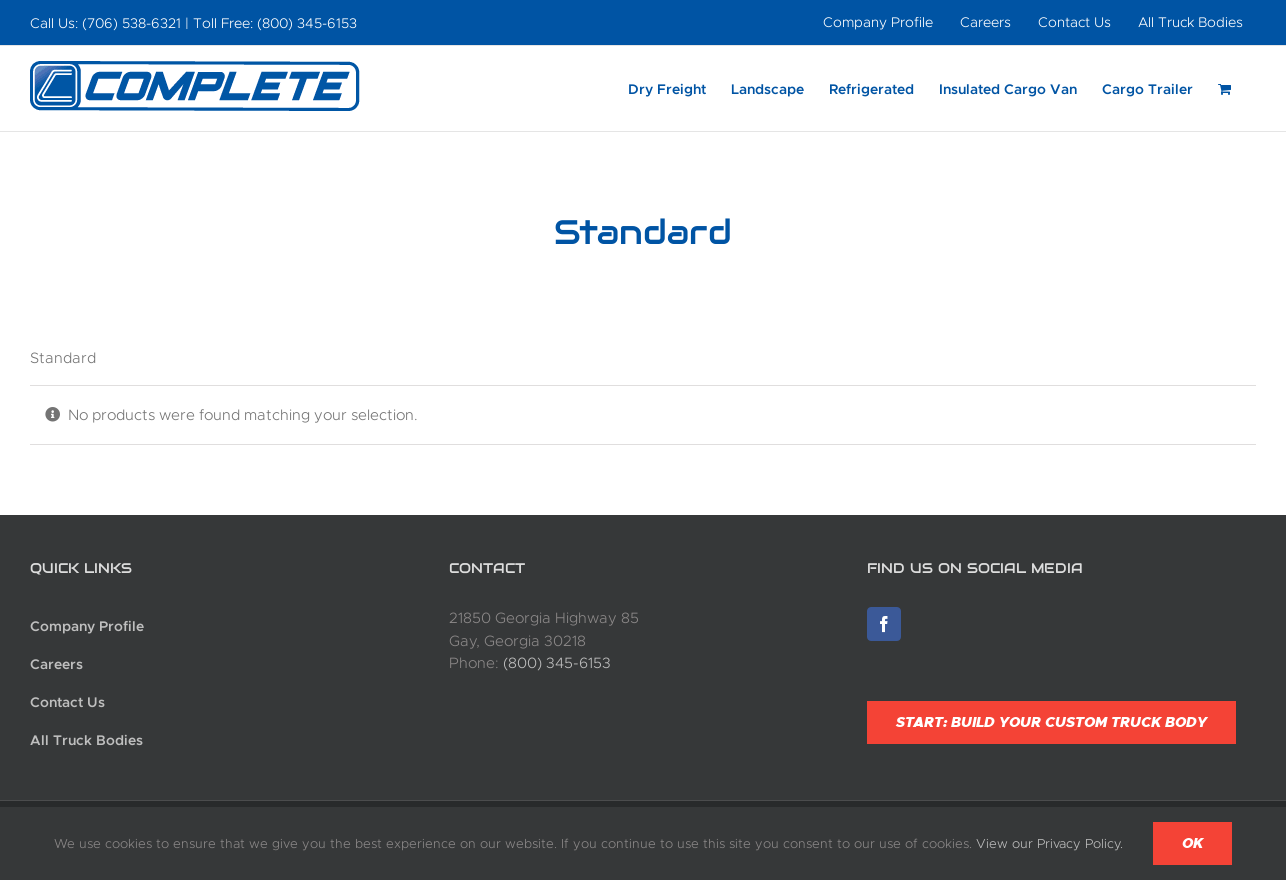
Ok (1192, 843)
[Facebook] (884, 624)
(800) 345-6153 (557, 663)
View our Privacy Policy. (1049, 843)
